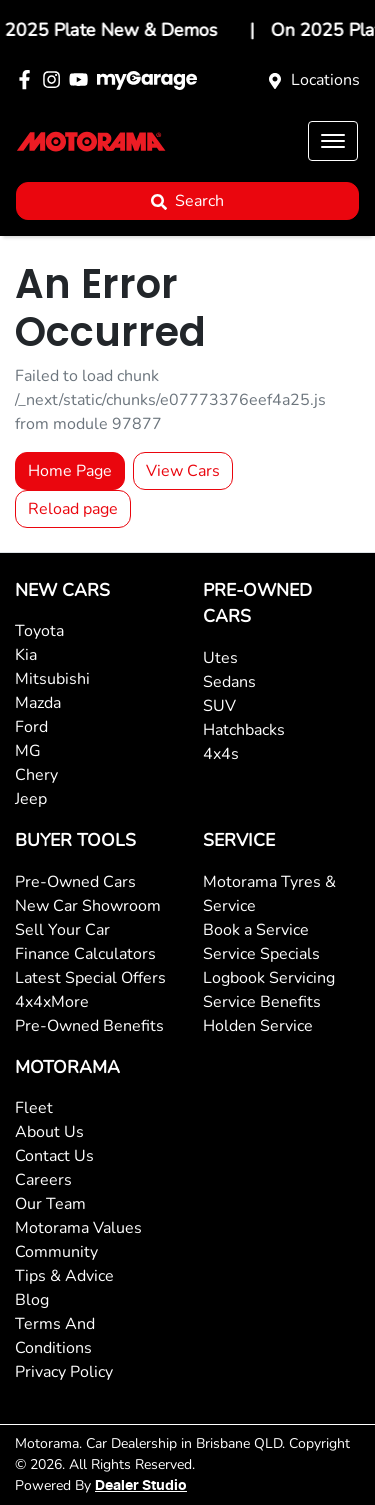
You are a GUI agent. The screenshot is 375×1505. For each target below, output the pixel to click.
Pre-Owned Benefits (89, 1026)
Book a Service (256, 930)
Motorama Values (78, 1228)
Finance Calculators (85, 954)
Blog (32, 1300)
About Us (49, 1132)
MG (28, 751)
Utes (220, 658)
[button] (333, 141)
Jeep (31, 799)
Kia (26, 655)
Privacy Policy (64, 1372)
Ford (31, 727)
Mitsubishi (52, 679)
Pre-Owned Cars (75, 882)
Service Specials (261, 954)
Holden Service (258, 1026)
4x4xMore (52, 1002)
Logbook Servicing (269, 978)
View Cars (183, 471)
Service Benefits (262, 1002)
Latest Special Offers (90, 978)
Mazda (38, 703)
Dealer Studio (141, 1486)
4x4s (221, 754)
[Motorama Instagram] (55, 79)
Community (56, 1252)
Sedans (229, 682)
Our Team (50, 1204)
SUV (219, 706)
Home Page (70, 471)
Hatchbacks (244, 730)
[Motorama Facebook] (28, 79)
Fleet (34, 1108)
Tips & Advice (64, 1276)
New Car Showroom (88, 906)
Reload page (73, 509)
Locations (325, 80)
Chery (36, 775)
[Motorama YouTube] (82, 79)
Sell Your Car (62, 930)
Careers (43, 1180)
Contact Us (54, 1156)
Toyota (39, 631)
